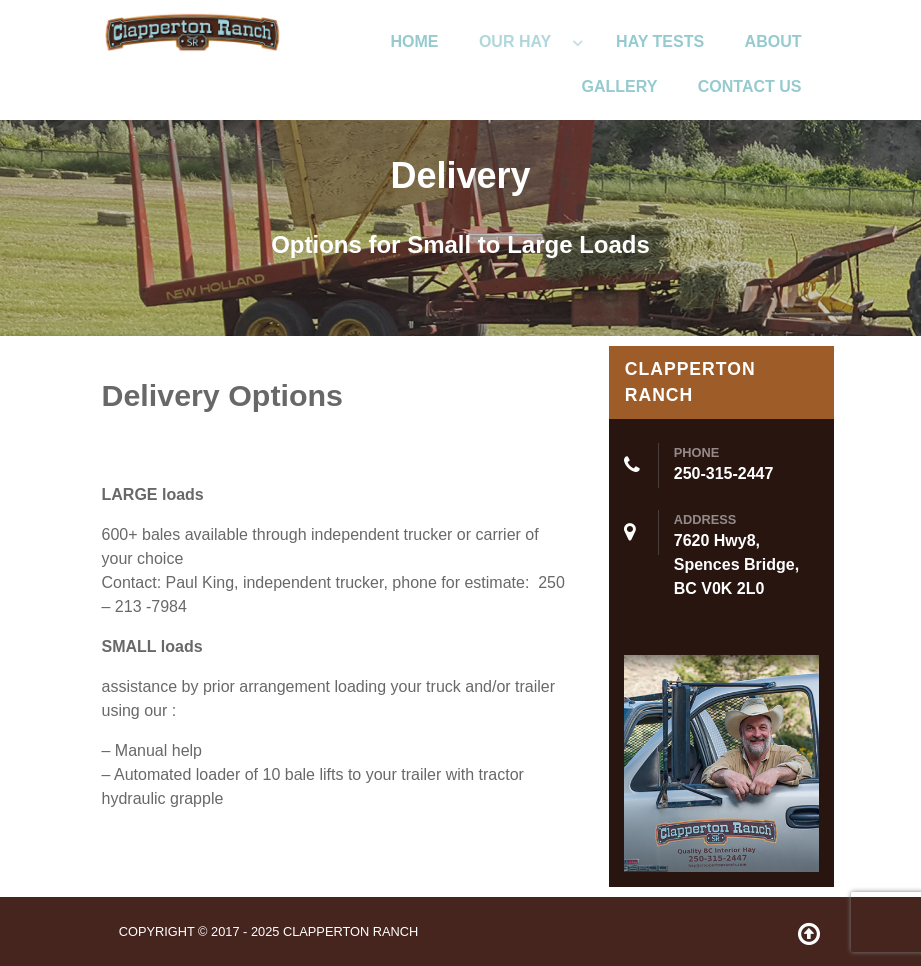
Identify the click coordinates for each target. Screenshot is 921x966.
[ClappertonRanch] (192, 30)
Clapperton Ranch (350, 931)
